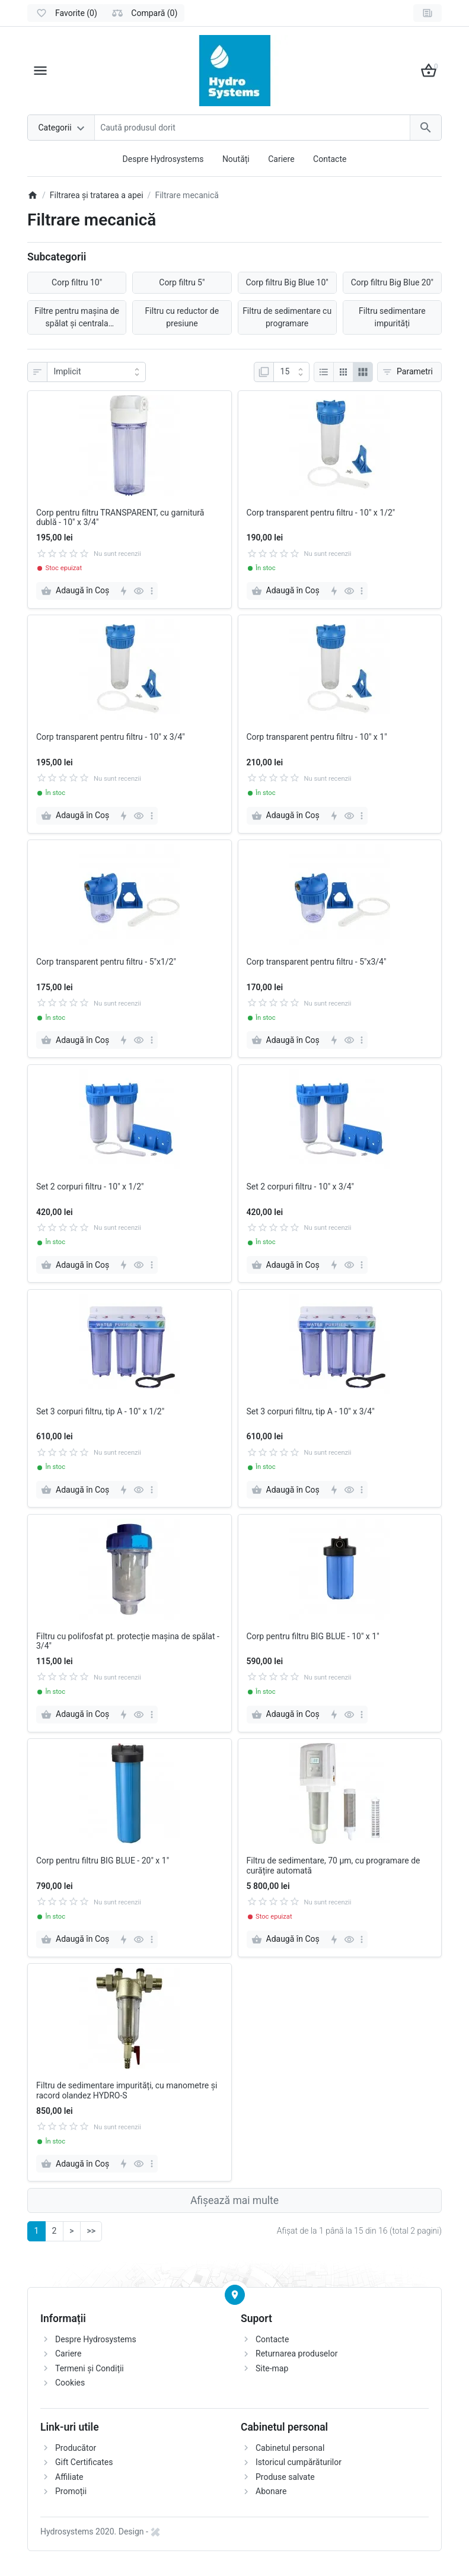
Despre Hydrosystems (163, 159)
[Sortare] (96, 372)
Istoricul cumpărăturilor (299, 2462)
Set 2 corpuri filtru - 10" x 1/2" (90, 1186)
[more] (152, 591)
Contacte (329, 159)
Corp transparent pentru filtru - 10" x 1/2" (321, 512)
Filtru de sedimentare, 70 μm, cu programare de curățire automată (333, 1865)
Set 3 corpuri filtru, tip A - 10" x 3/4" (311, 1411)
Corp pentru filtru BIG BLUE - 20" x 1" (102, 1860)
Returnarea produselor (296, 2353)
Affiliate (69, 2477)
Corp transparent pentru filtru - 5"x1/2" (106, 961)
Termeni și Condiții (89, 2368)
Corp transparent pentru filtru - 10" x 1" (317, 737)
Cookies (70, 2382)
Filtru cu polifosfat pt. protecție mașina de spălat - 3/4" (127, 1641)
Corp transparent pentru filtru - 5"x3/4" (317, 961)
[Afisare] (291, 372)
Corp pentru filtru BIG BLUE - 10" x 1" (313, 1636)
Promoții (71, 2491)
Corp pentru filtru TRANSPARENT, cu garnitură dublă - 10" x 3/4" (120, 517)
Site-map (272, 2368)
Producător (75, 2448)
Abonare (271, 2491)
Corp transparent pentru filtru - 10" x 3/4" (110, 737)
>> (91, 2230)
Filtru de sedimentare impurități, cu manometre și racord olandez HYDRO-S (126, 2090)
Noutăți (236, 159)
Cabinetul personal (290, 2448)
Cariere (281, 159)
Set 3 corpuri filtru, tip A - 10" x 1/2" (100, 1411)
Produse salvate (285, 2477)
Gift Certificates (84, 2462)
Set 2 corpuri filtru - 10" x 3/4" (301, 1186)
